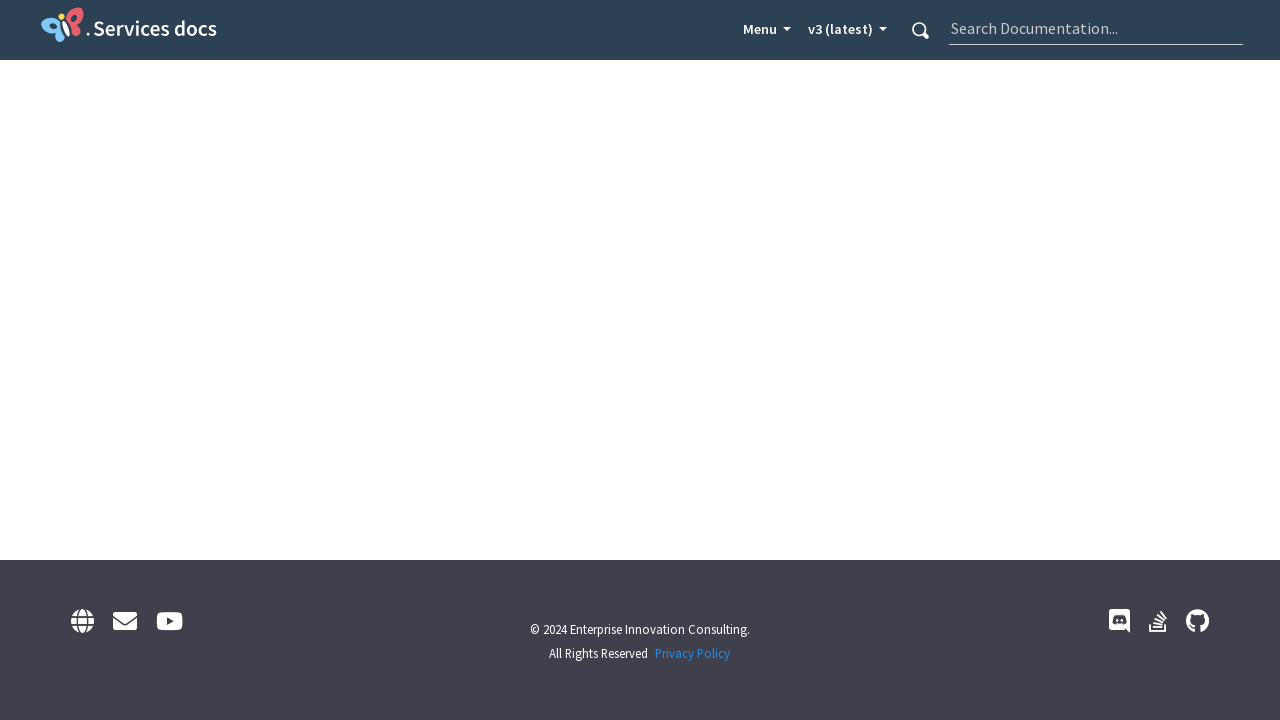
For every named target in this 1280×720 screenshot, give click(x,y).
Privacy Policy (692, 653)
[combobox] (1096, 28)
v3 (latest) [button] (842, 29)
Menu (761, 29)
